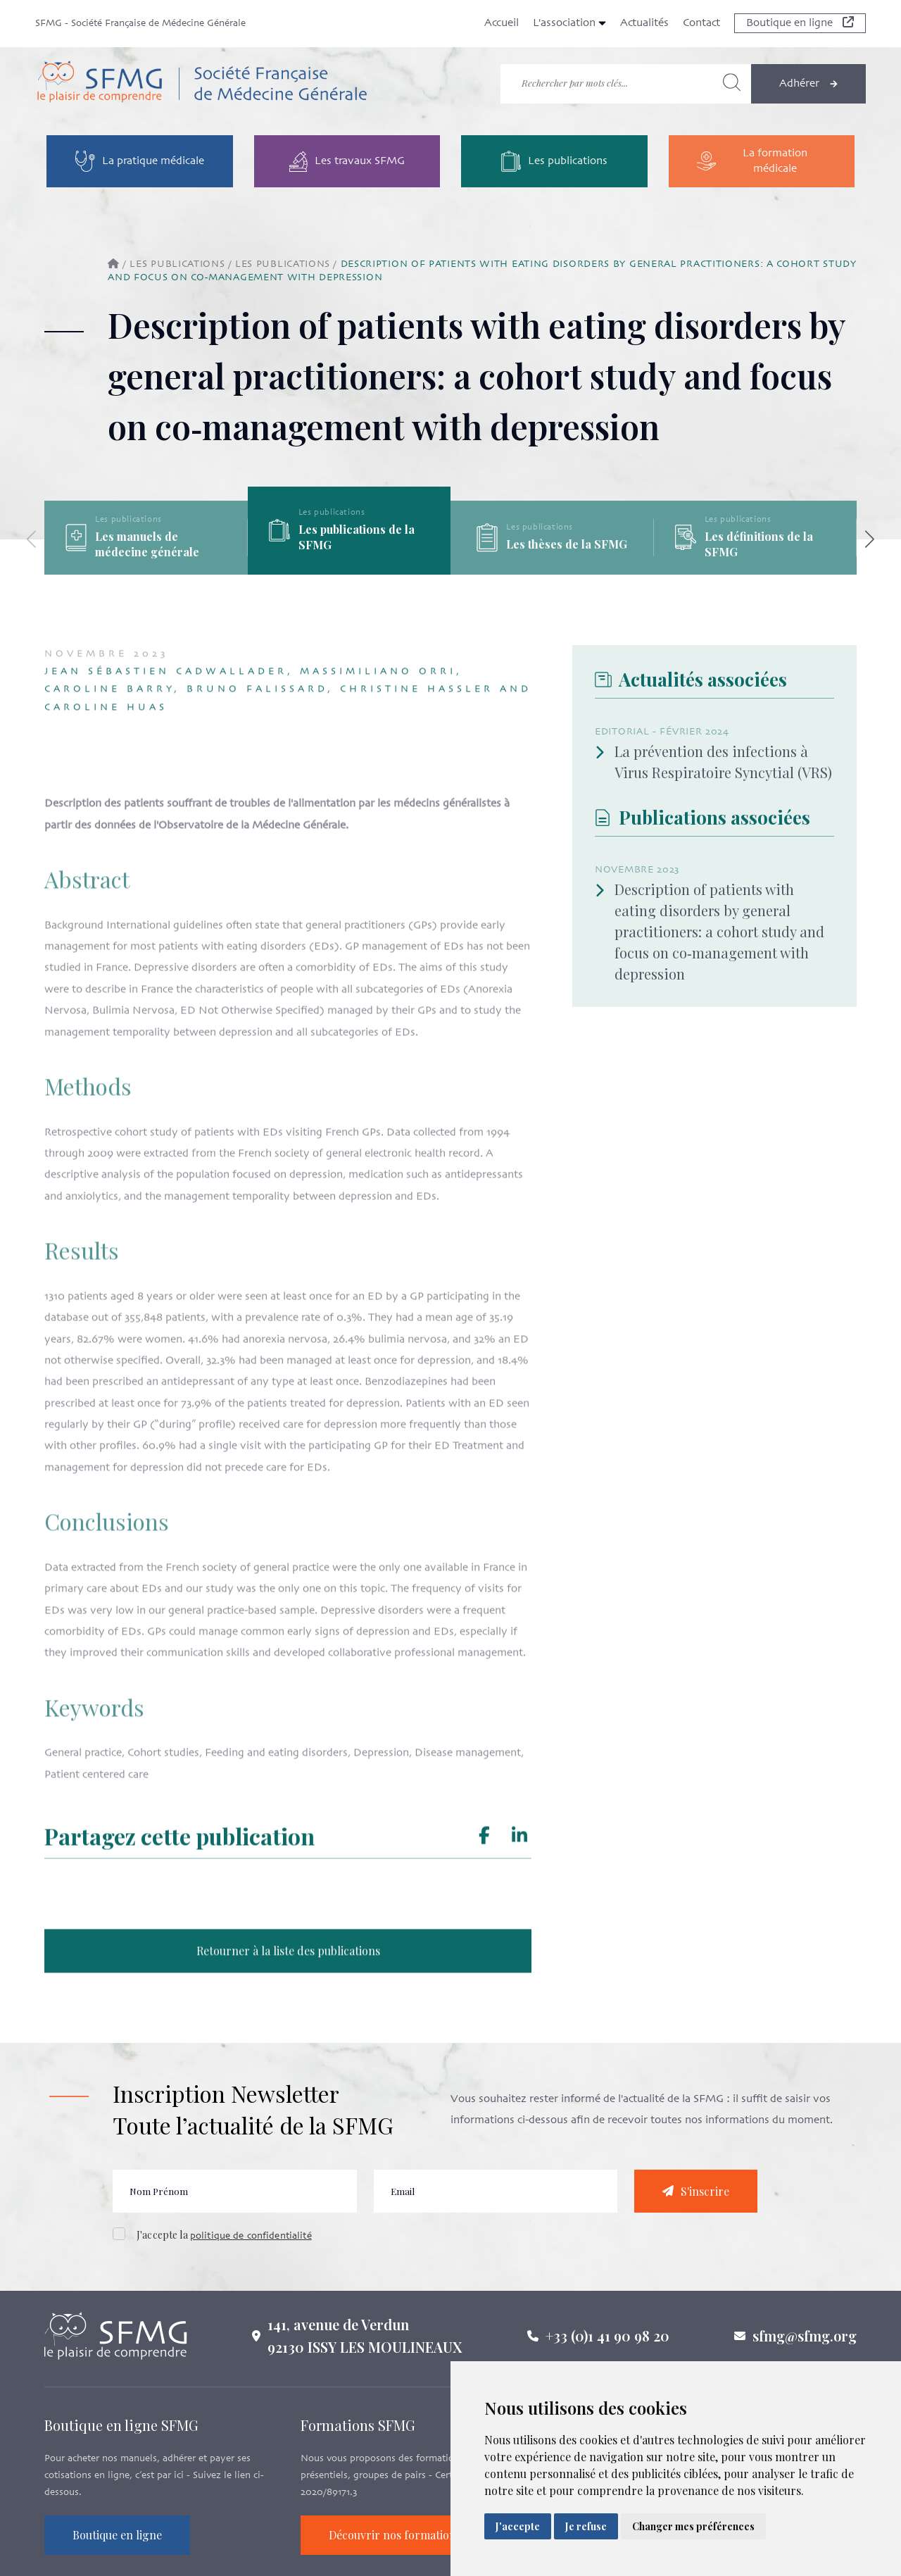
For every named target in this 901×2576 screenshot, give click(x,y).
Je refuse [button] (586, 2526)
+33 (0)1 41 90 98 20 (607, 2342)
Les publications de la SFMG (356, 536)
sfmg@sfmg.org (804, 2342)
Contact (701, 23)
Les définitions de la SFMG (759, 543)
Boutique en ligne (800, 23)
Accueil (501, 23)
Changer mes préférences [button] (693, 2526)
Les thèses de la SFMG (566, 544)
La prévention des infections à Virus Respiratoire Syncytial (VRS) (713, 762)
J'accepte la (224, 2242)
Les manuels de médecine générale (147, 543)
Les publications (177, 264)
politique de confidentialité (251, 2243)
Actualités (644, 23)
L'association (569, 23)
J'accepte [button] (518, 2526)
